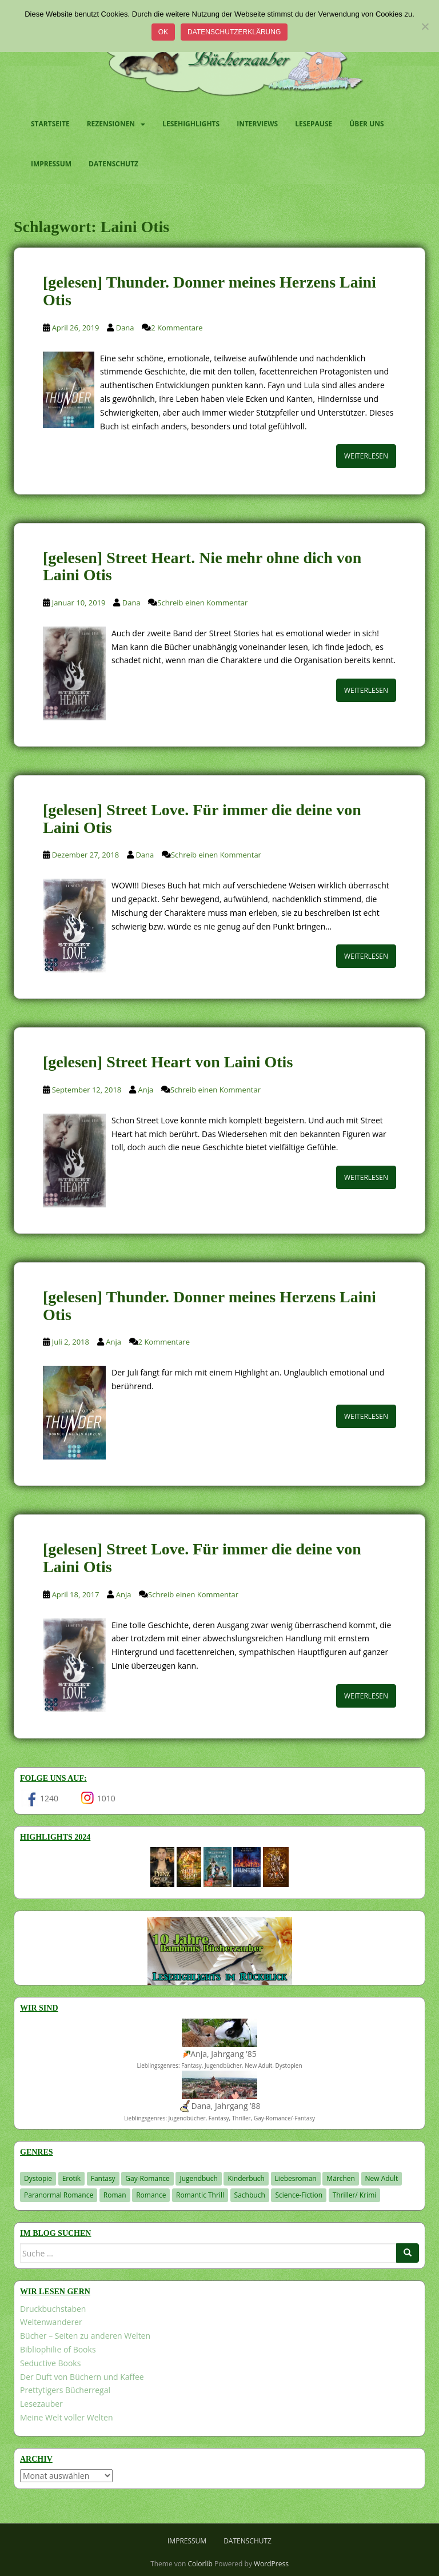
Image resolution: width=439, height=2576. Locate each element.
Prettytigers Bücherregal (65, 2389)
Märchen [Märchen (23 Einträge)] (340, 2178)
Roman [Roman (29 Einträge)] (114, 2195)
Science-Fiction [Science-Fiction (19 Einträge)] (298, 2195)
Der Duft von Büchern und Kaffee (82, 2376)
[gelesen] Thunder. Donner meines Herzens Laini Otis (209, 291)
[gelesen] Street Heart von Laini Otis (168, 1062)
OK (163, 32)
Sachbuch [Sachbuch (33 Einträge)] (249, 2195)
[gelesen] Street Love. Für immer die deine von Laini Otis (202, 818)
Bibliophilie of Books (58, 2349)
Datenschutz (113, 164)
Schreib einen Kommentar (202, 602)
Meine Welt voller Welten (66, 2417)
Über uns (366, 124)
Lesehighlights (191, 124)
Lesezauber (41, 2403)
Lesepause (313, 124)
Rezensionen (111, 124)
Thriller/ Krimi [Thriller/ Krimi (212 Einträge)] (355, 2195)
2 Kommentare (176, 327)
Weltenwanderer (51, 2321)
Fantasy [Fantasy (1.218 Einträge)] (103, 2178)
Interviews (257, 124)
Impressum (51, 164)
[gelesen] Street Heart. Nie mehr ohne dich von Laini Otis (202, 566)
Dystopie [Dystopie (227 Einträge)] (38, 2178)
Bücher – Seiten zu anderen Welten (85, 2335)
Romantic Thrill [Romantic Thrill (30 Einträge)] (200, 2195)
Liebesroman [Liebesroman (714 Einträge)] (296, 2178)
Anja (146, 1089)
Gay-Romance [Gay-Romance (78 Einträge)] (147, 2178)
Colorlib (200, 2564)
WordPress (271, 2564)
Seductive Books (50, 2363)
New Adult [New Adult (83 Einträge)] (381, 2178)
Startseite (50, 124)
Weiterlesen (366, 456)
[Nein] (424, 26)
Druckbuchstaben (53, 2308)
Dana (125, 327)
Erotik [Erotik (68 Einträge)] (71, 2178)
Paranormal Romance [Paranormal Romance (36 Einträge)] (58, 2195)
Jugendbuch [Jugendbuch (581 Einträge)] (198, 2178)
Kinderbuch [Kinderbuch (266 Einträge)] (246, 2178)
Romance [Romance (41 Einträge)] (151, 2195)
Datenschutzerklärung (234, 32)
